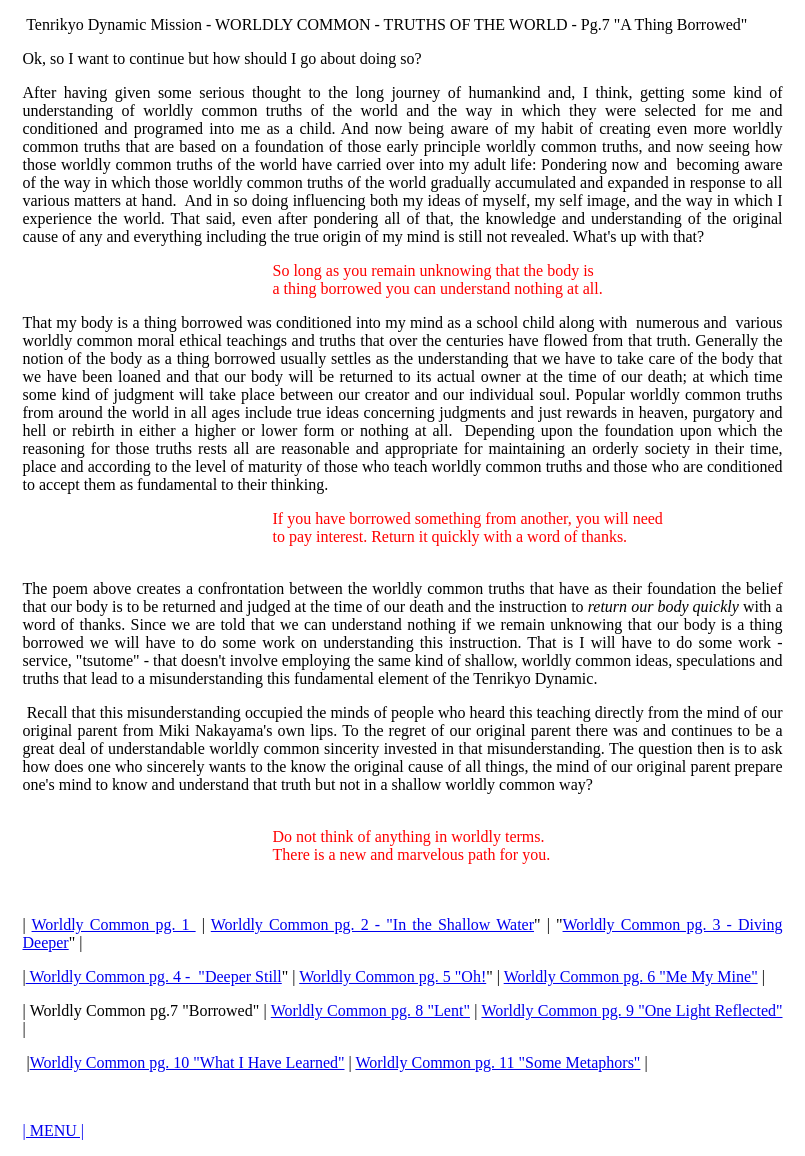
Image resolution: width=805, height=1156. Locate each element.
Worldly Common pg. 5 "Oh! (392, 976)
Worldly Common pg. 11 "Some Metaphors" (497, 1062)
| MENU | (54, 1130)
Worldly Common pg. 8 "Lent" (370, 1010)
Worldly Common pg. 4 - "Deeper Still (154, 976)
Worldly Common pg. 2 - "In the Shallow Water (372, 924)
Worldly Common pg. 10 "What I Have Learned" (187, 1062)
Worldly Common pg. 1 (114, 924)
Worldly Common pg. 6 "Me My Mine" (631, 976)
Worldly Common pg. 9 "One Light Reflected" (631, 1010)
